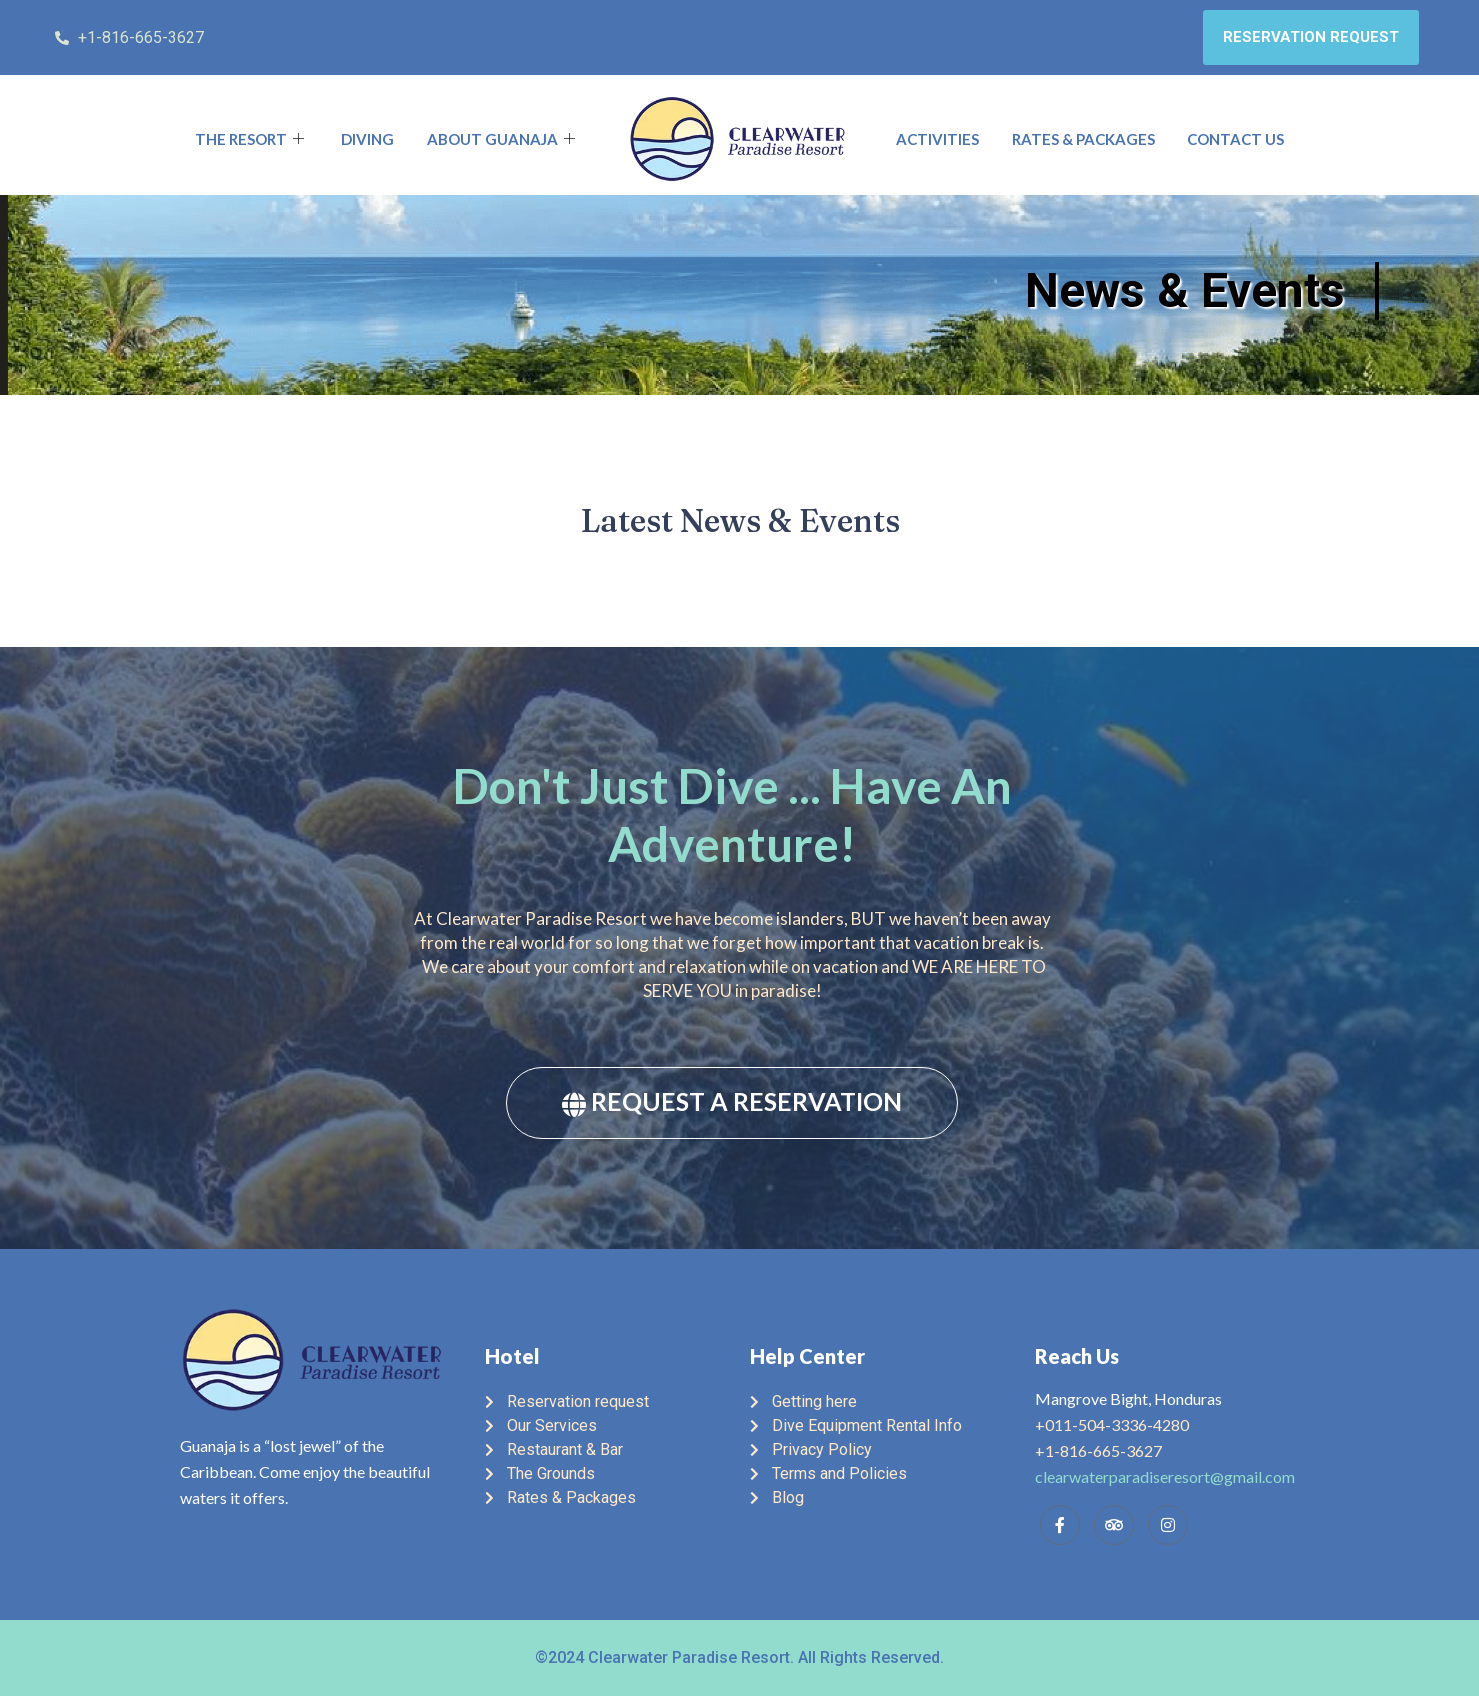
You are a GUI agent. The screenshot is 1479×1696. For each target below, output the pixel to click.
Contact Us (1235, 139)
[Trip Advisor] (1114, 1525)
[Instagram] (1168, 1525)
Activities (937, 139)
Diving (367, 139)
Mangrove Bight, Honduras (1128, 1398)
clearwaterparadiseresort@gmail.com (1165, 1476)
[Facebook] (1060, 1525)
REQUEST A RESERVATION (732, 1101)
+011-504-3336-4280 (1112, 1424)
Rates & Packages (1083, 139)
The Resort (252, 139)
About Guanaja (503, 139)
